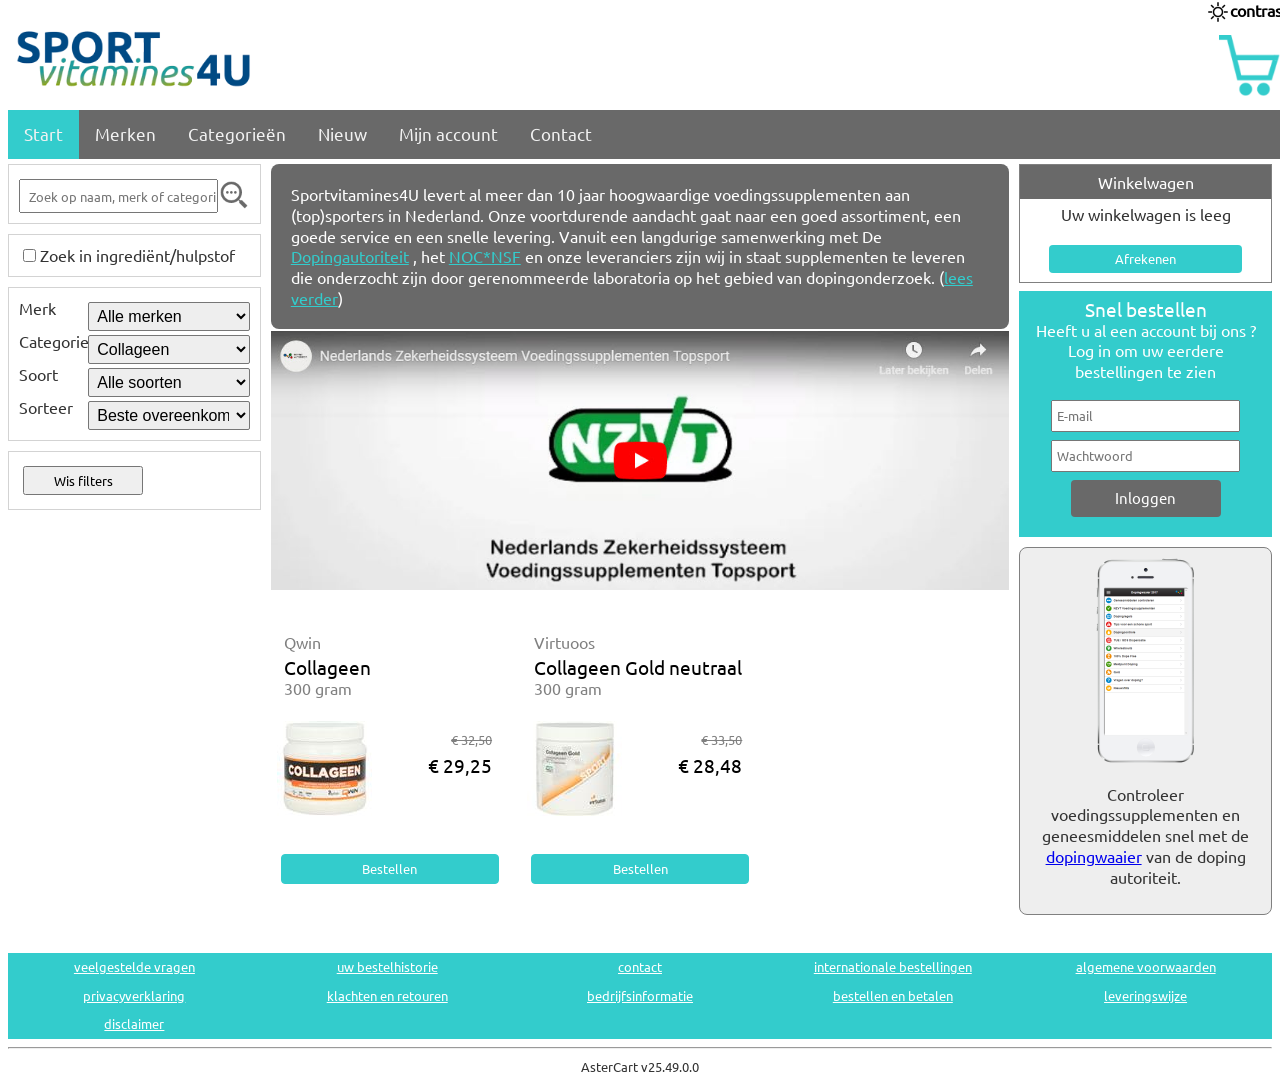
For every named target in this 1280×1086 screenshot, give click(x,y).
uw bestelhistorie (387, 966)
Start (43, 133)
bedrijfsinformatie (640, 995)
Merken (125, 133)
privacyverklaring (134, 995)
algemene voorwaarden (1146, 966)
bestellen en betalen (893, 995)
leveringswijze (1145, 995)
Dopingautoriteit (350, 256)
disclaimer (134, 1023)
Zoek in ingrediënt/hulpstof (137, 255)
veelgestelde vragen (134, 966)
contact (640, 966)
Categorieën (237, 133)
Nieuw (342, 133)
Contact (561, 133)
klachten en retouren (387, 995)
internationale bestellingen (893, 966)
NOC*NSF (485, 256)
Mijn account (448, 133)
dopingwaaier (1094, 856)
